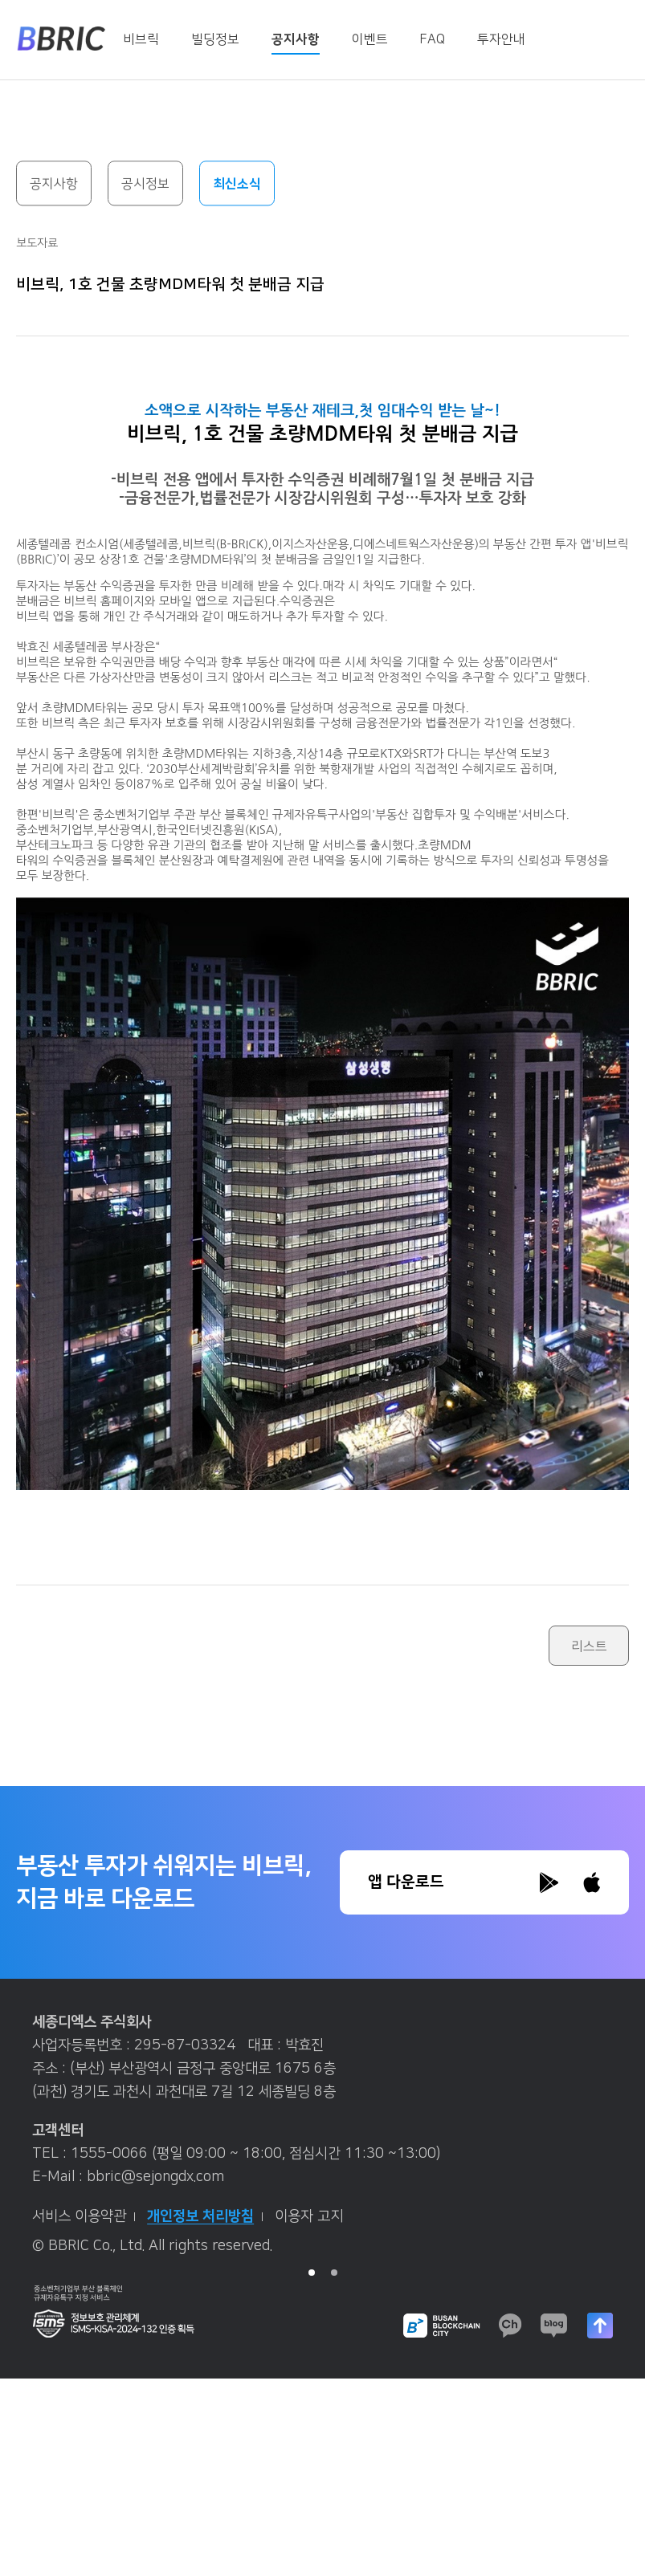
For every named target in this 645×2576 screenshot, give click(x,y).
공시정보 (145, 184)
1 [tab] (311, 2272)
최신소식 (237, 184)
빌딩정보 (215, 39)
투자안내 (501, 39)
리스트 (589, 1646)
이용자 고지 (309, 2216)
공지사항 (295, 39)
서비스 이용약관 (83, 2216)
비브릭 (141, 39)
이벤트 (370, 39)
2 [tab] (334, 2272)
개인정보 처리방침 (205, 2216)
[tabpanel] (322, 2140)
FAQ (432, 39)
